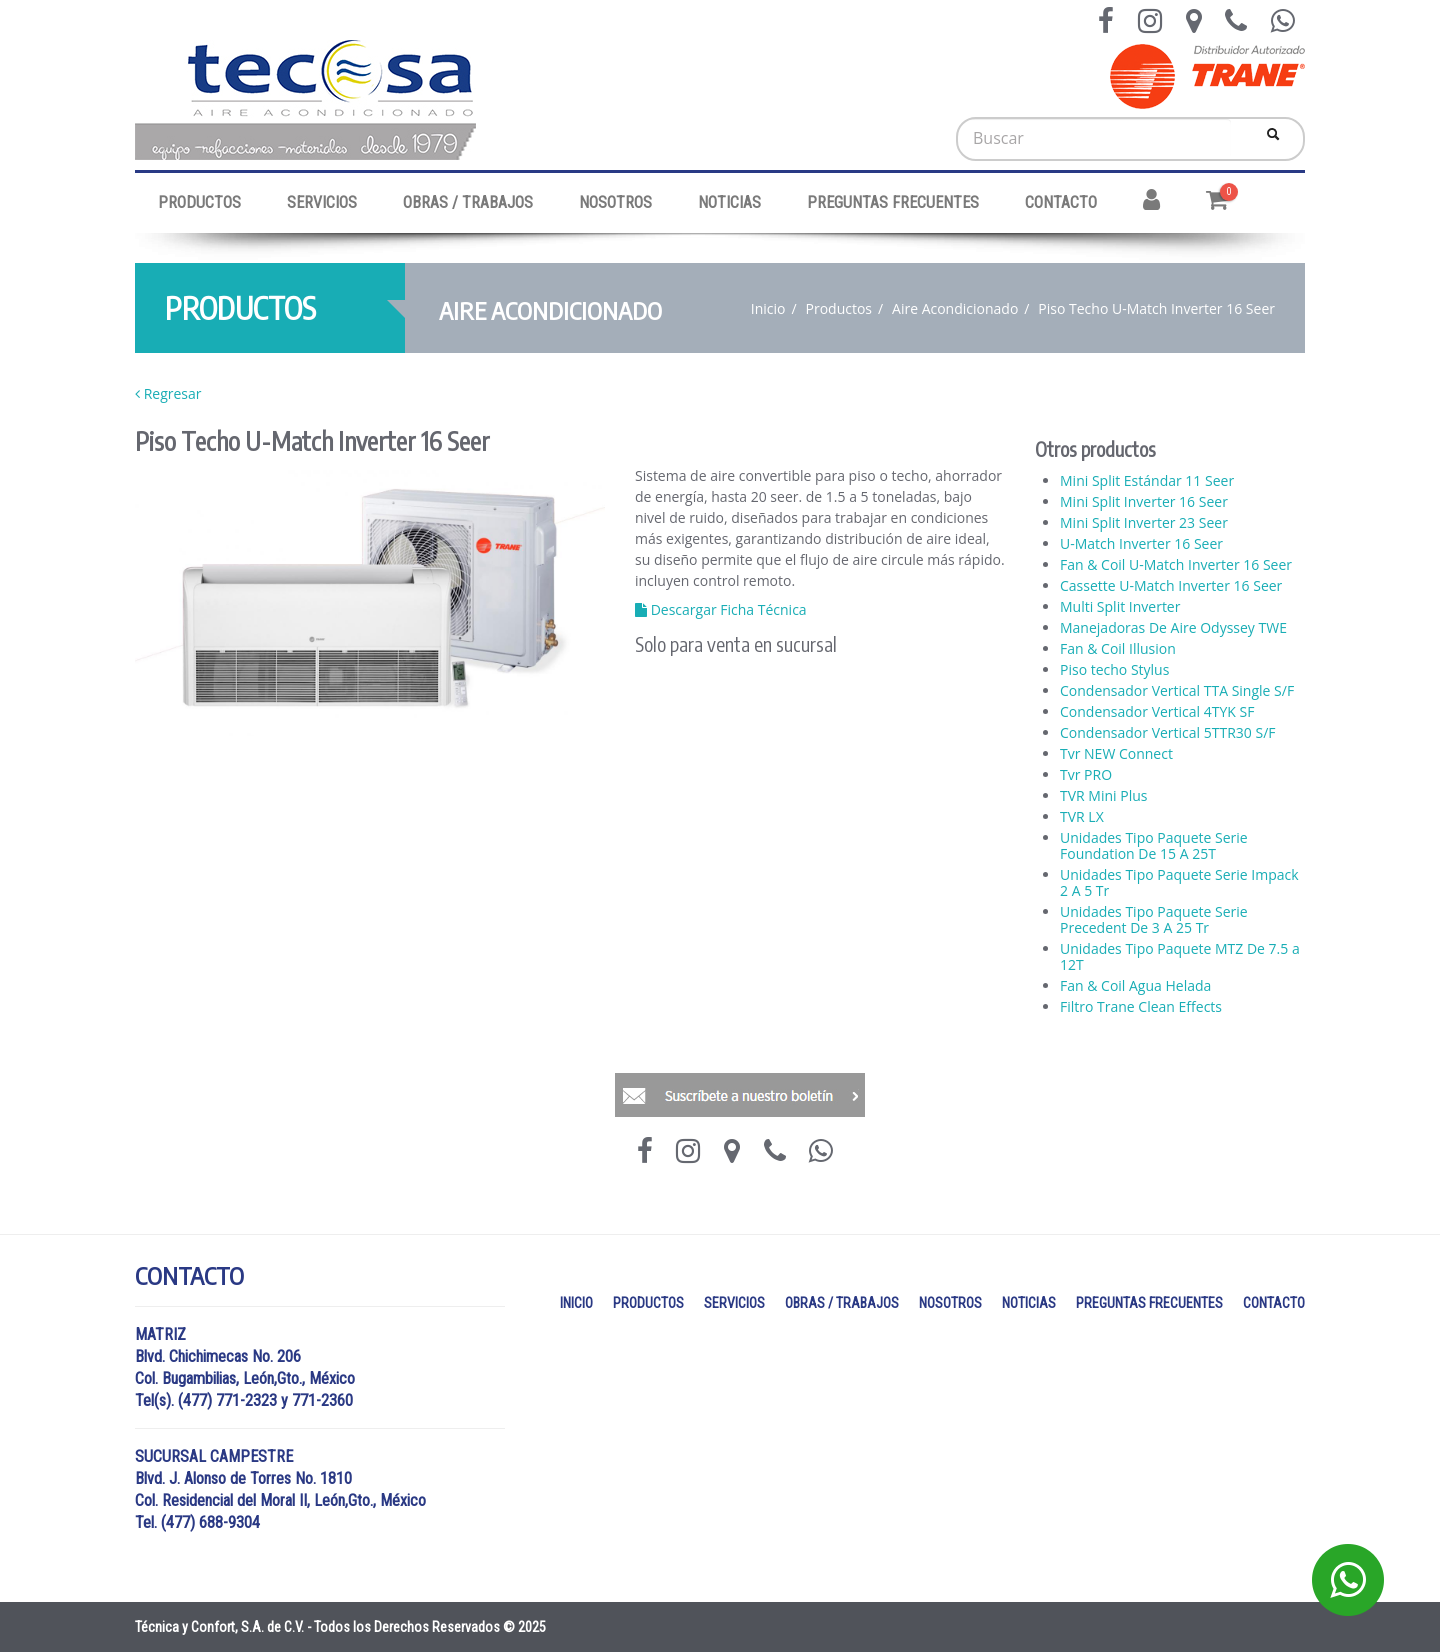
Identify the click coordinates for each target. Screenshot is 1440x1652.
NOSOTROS (615, 202)
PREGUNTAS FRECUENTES (893, 202)
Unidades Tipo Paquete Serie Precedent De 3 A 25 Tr (1154, 920)
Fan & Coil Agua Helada (1135, 986)
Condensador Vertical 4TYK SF (1157, 712)
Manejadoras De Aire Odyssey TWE (1173, 628)
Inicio (768, 308)
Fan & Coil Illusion (1118, 649)
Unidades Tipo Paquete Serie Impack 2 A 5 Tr (1179, 883)
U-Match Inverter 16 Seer (1141, 544)
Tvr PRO (1086, 775)
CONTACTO (1061, 202)
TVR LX (1082, 817)
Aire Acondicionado (955, 308)
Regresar (168, 393)
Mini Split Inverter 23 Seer (1144, 523)
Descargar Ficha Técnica (721, 609)
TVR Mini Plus (1103, 796)
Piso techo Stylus (1114, 670)
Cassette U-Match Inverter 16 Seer (1171, 586)
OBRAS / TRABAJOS (468, 202)
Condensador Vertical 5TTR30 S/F (1168, 733)
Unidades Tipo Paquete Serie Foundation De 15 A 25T (1154, 846)
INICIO (576, 1303)
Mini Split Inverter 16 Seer (1144, 502)
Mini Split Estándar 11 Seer (1147, 481)
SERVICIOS (322, 202)
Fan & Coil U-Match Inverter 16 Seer (1176, 565)
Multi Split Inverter (1120, 607)
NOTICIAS (729, 202)
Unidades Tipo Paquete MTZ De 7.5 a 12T (1180, 957)
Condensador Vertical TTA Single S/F (1177, 691)
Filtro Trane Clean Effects (1141, 1007)
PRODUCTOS (199, 202)
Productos (839, 308)
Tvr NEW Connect (1116, 754)
